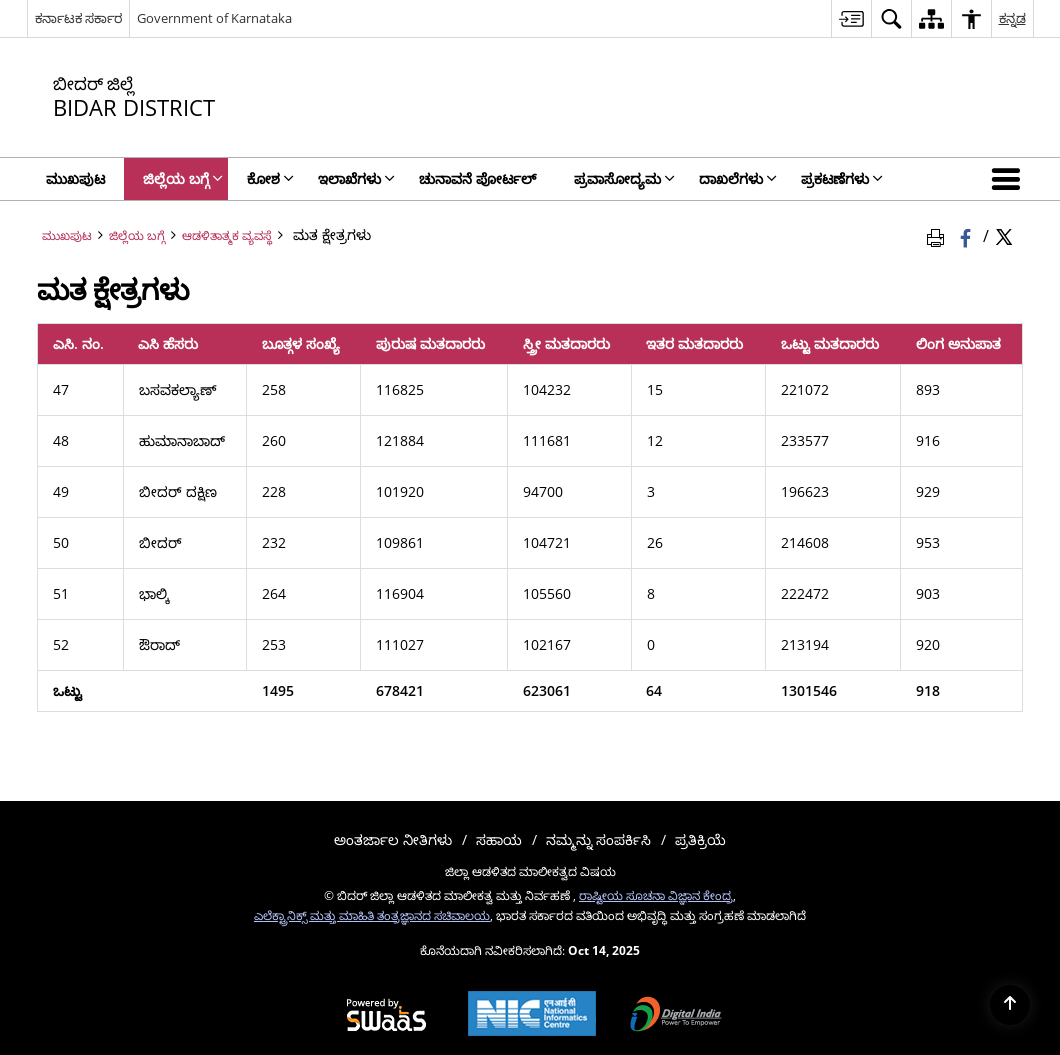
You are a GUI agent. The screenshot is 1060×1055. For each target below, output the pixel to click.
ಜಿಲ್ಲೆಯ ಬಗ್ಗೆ (137, 235)
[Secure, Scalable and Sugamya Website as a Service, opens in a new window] (386, 1016)
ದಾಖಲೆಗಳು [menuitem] (738, 178)
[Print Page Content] (939, 235)
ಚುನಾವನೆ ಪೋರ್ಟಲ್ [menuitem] (477, 178)
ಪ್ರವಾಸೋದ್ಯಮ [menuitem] (624, 178)
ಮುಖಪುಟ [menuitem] (75, 178)
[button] (1010, 179)
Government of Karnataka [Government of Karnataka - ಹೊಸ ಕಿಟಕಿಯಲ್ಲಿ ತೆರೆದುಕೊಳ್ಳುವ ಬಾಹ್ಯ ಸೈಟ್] (214, 18)
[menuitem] (851, 18)
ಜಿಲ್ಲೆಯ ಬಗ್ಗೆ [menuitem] (183, 178)
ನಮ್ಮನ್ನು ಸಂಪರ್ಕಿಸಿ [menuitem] (598, 839)
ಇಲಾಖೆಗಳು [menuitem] (356, 178)
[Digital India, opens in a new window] (676, 1016)
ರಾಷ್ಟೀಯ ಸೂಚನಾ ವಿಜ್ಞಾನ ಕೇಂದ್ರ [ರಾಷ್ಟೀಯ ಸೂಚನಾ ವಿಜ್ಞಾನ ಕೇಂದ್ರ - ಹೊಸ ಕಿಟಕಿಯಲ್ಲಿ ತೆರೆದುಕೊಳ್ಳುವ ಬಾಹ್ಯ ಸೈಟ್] (656, 895)
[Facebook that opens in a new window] (967, 235)
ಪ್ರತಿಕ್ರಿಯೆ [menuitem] (700, 839)
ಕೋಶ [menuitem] (270, 178)
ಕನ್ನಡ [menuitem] (1012, 18)
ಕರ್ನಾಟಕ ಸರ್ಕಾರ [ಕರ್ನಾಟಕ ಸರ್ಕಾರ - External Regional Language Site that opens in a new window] (78, 18)
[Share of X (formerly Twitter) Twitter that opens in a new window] (1004, 235)
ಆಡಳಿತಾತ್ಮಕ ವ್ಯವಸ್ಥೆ (227, 235)
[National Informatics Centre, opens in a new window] (532, 1015)
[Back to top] (1010, 1005)
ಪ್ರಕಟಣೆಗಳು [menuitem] (842, 178)
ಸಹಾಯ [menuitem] (499, 839)
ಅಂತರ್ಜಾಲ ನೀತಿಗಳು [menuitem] (393, 839)
